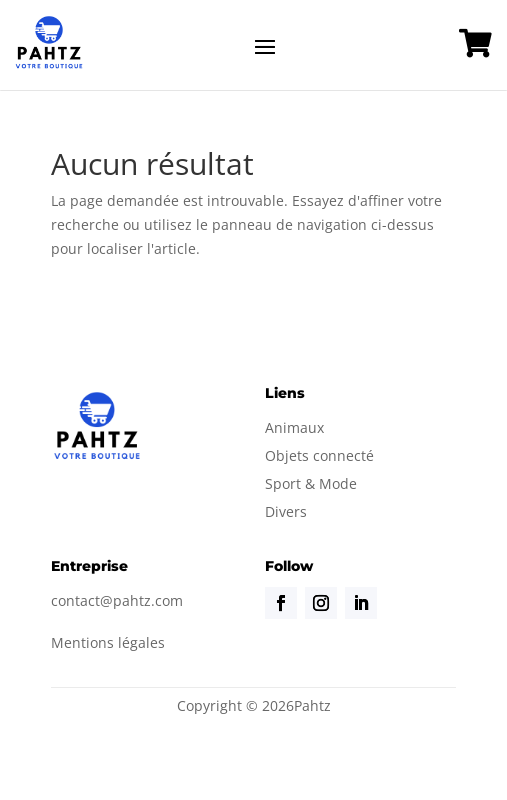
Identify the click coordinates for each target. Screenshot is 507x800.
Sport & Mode (311, 483)
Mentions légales (108, 642)
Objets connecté (319, 455)
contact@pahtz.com (117, 600)
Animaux (294, 427)
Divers (286, 511)
